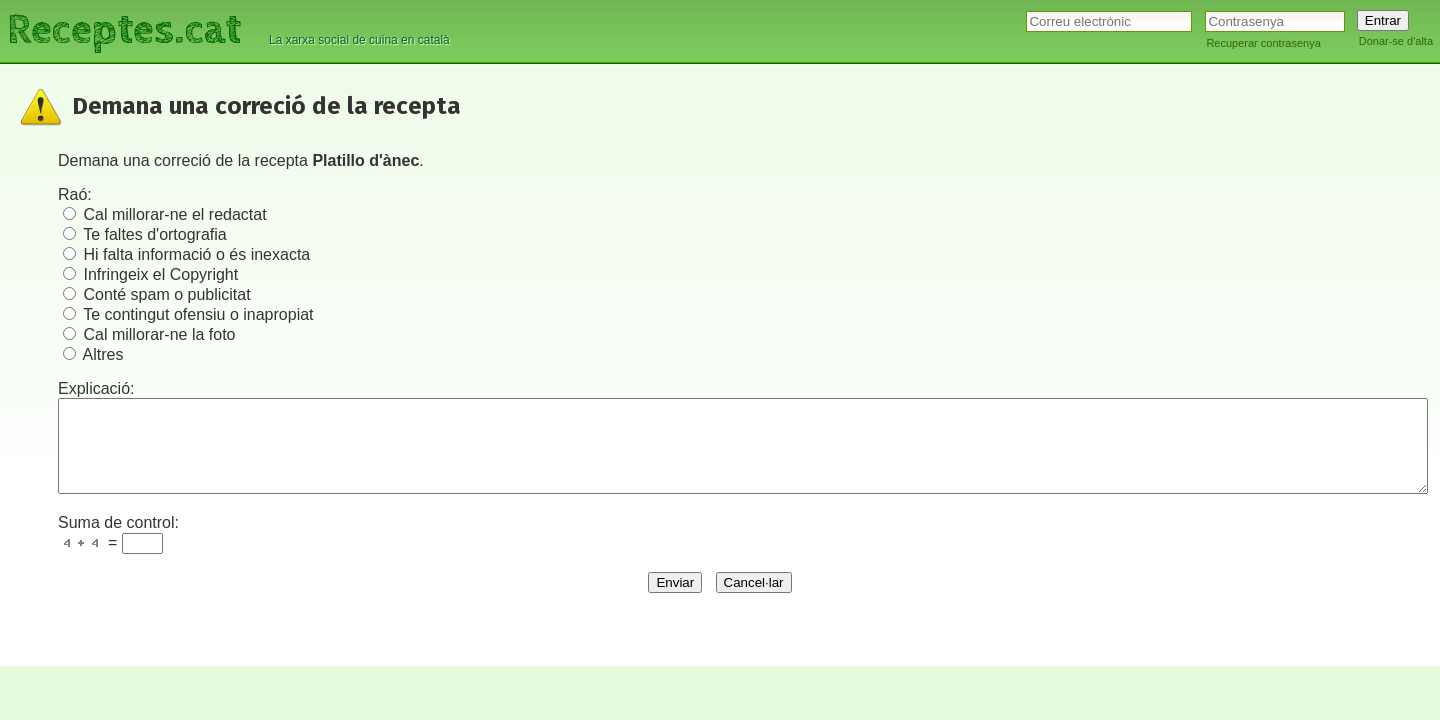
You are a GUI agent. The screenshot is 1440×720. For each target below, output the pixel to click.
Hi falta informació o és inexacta (196, 254)
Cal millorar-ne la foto (159, 334)
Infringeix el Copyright (160, 274)
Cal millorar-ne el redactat (174, 214)
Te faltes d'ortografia (155, 234)
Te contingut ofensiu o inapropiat (198, 314)
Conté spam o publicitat (166, 294)
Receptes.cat (124, 30)
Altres (103, 354)
